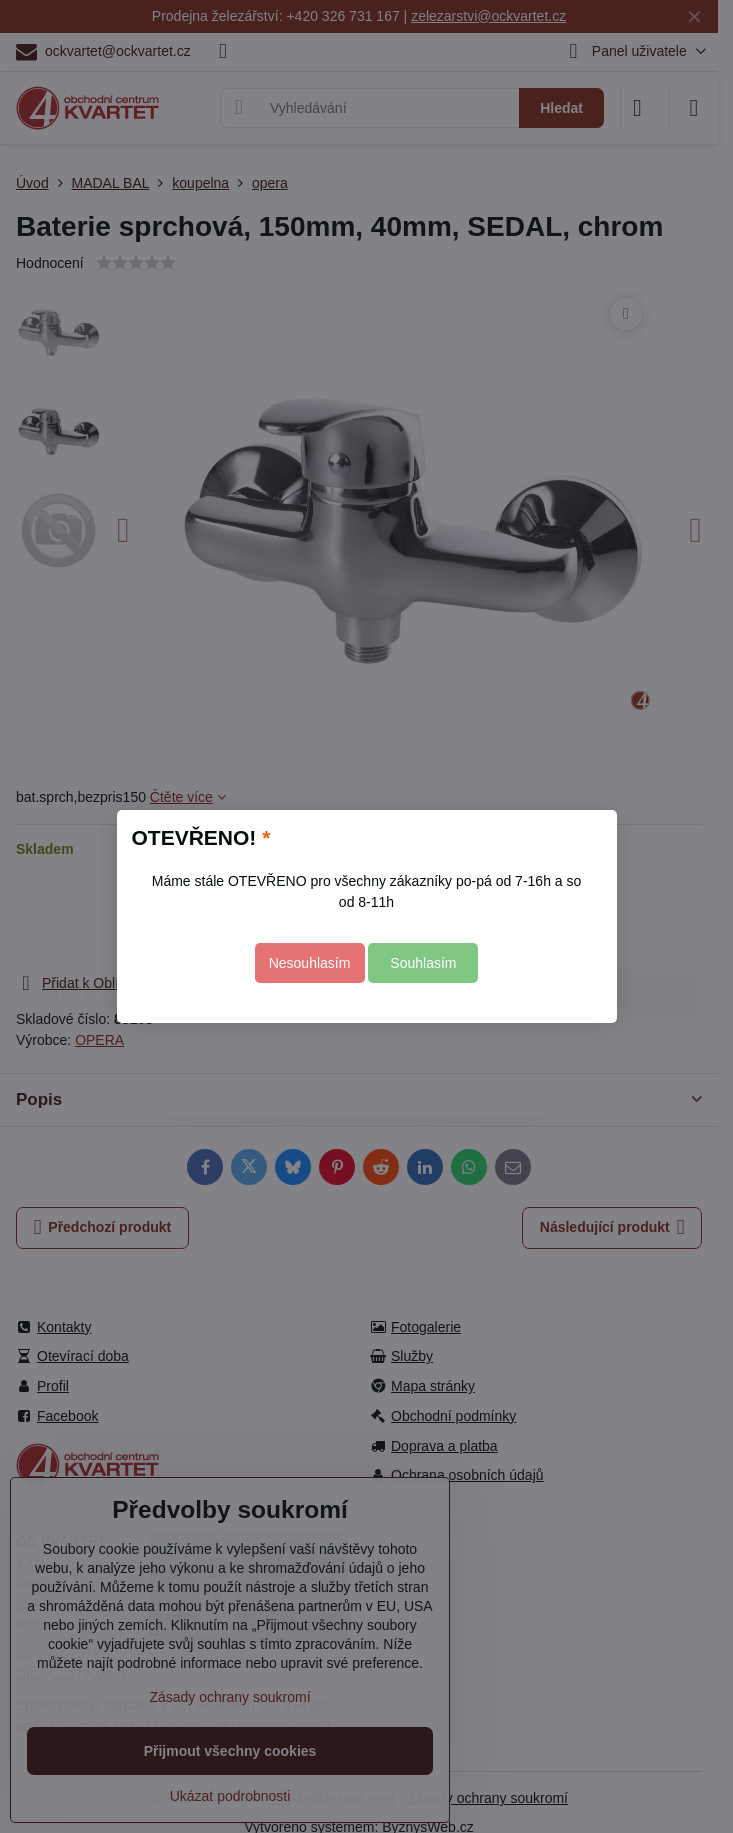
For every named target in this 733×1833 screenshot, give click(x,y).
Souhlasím (423, 963)
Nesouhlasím (310, 963)
